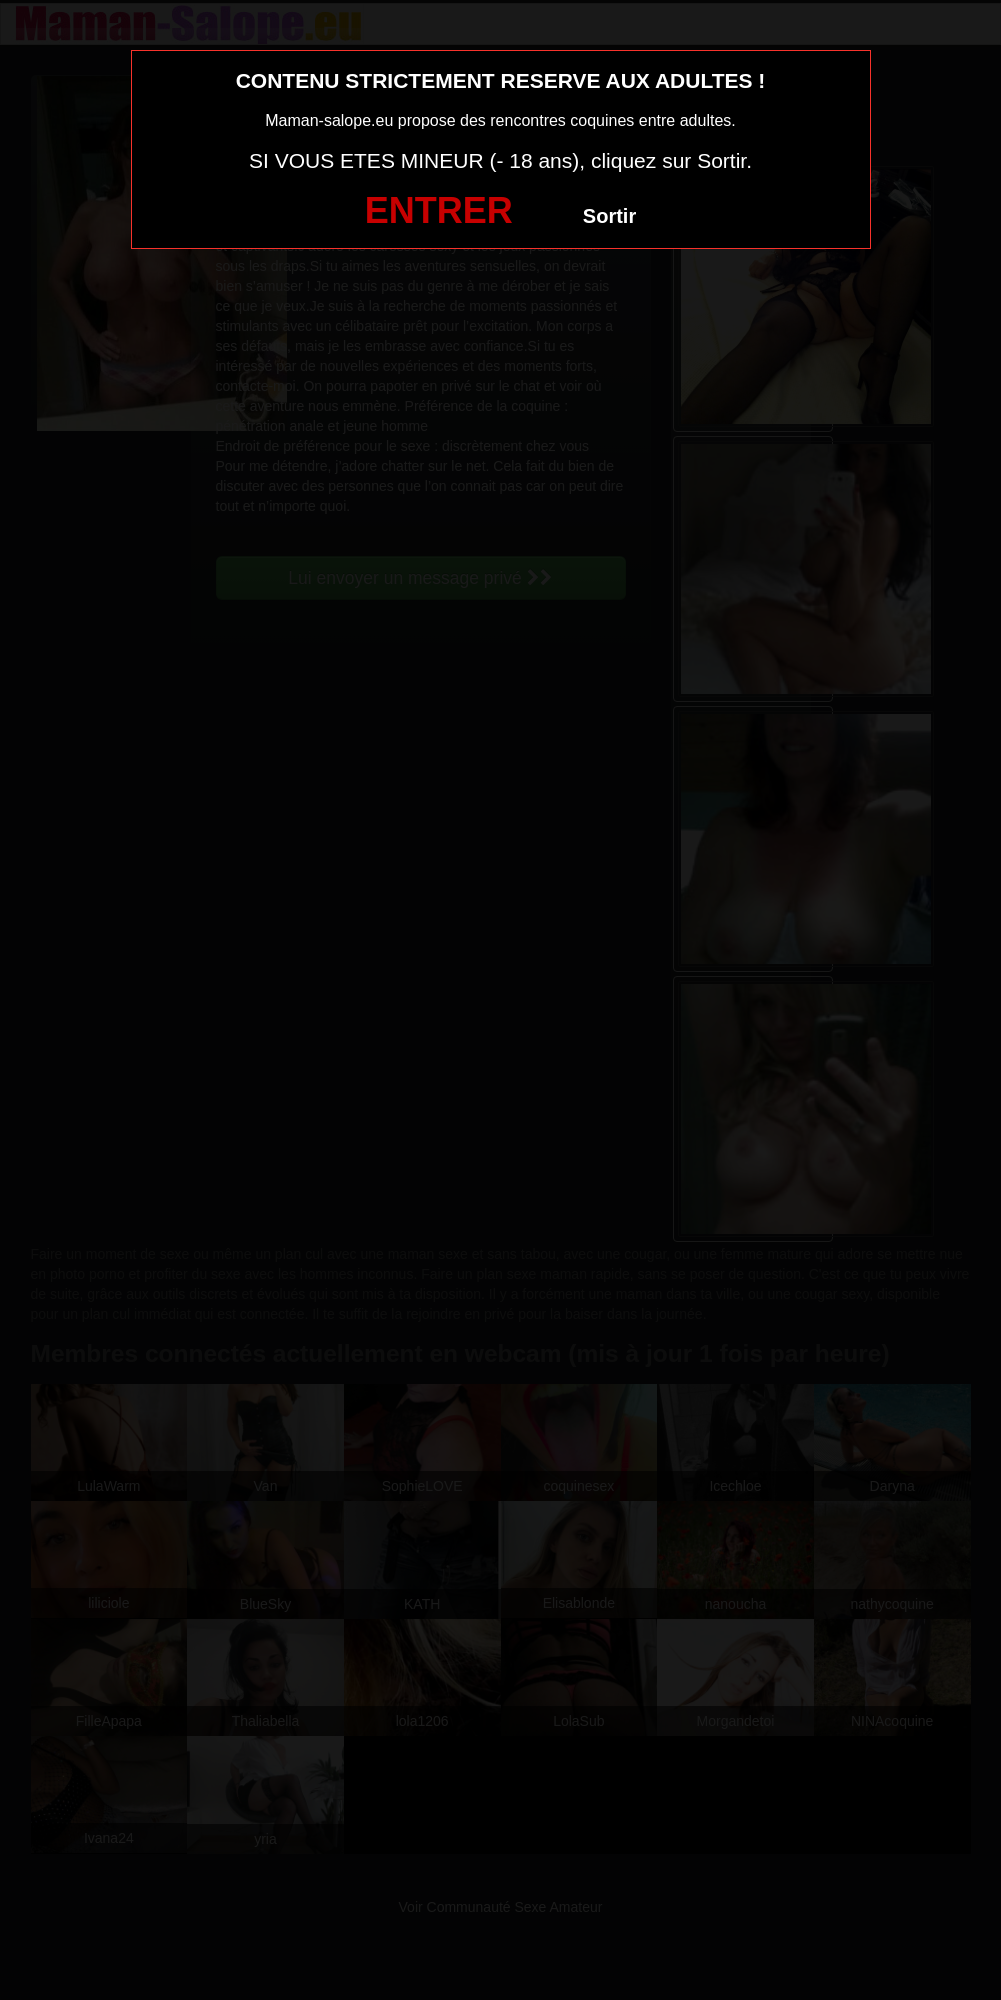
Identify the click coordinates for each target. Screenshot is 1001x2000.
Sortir (609, 216)
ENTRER (439, 210)
